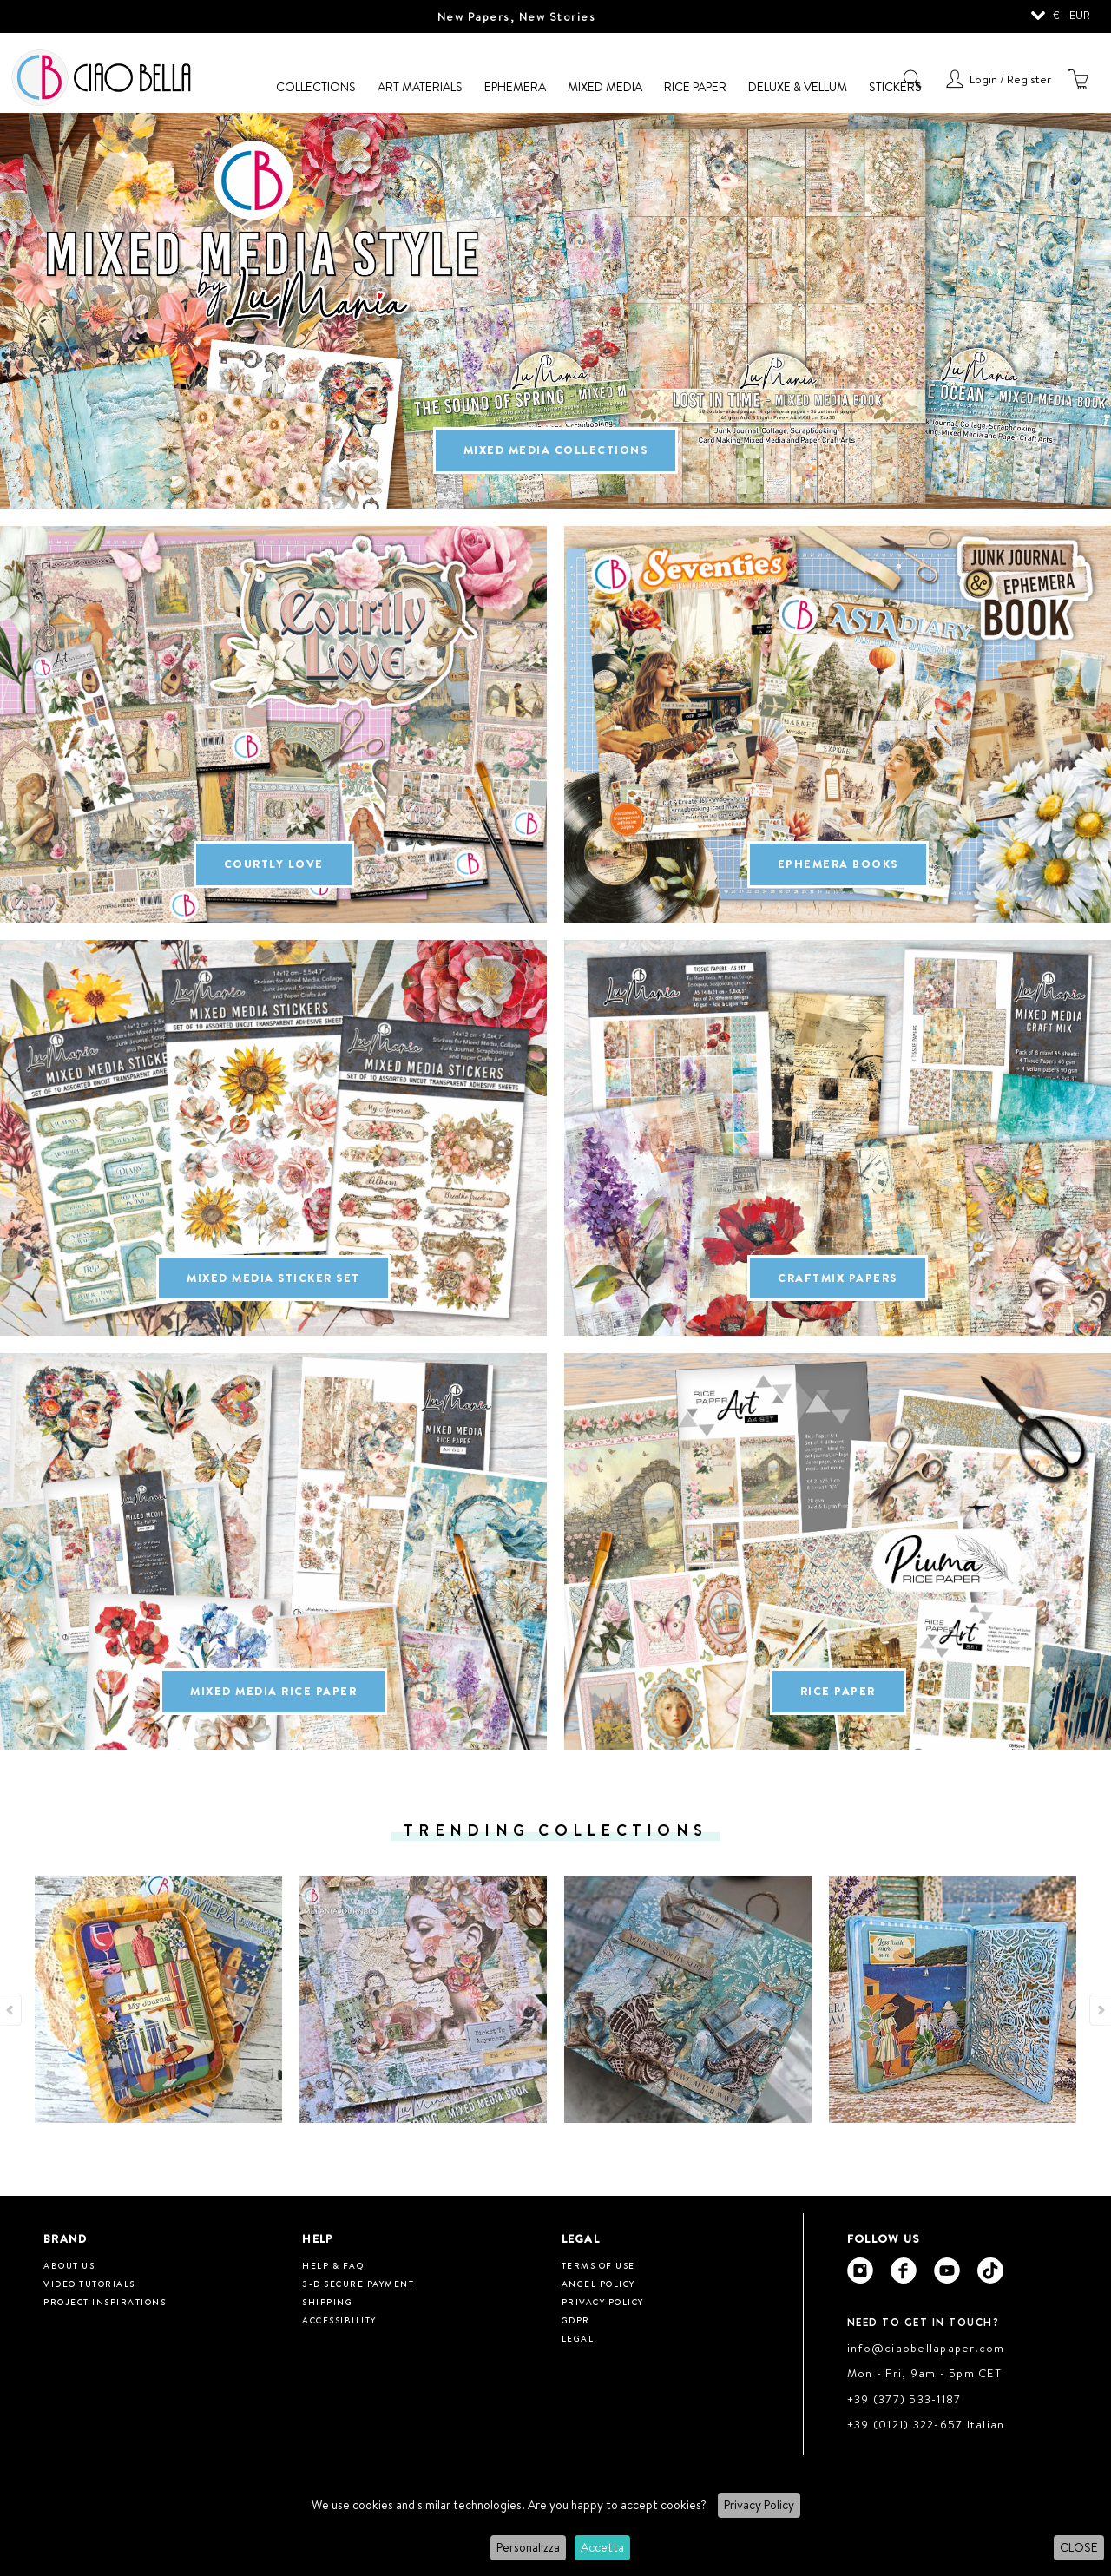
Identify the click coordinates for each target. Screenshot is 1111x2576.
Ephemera (515, 86)
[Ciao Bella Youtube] (947, 2270)
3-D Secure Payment (358, 2283)
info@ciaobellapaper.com (926, 2348)
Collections (316, 86)
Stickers (895, 86)
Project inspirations (104, 2302)
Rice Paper (695, 86)
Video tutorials (89, 2283)
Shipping (327, 2302)
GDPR (576, 2320)
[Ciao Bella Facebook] (904, 2270)
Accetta (602, 2547)
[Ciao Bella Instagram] (860, 2270)
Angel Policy (598, 2283)
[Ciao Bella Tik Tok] (990, 2270)
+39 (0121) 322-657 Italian (926, 2424)
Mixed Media (605, 86)
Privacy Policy (759, 2505)
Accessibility (339, 2320)
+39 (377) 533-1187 (904, 2399)
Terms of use (598, 2265)
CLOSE (1079, 2547)
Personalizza (528, 2547)
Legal (578, 2338)
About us (69, 2265)
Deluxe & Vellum (797, 86)
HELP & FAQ (333, 2265)
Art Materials (420, 86)
